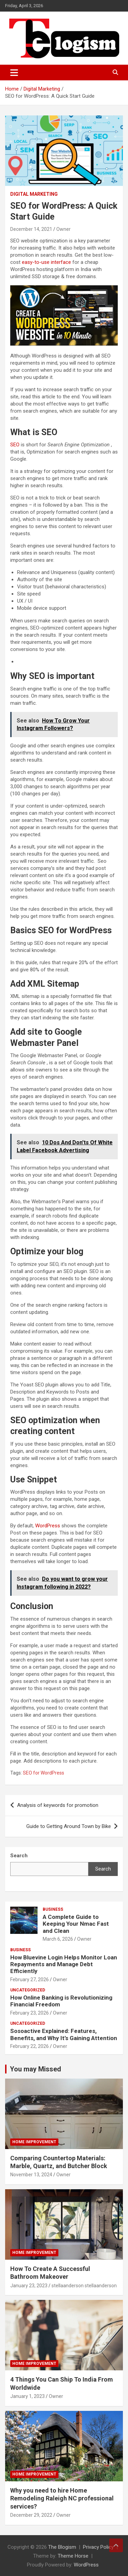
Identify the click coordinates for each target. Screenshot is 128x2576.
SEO (15, 445)
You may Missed (35, 2069)
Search (103, 1869)
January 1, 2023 (27, 2396)
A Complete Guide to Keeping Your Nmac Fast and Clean (76, 1923)
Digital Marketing (34, 194)
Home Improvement (34, 2142)
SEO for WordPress (43, 1773)
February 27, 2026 (29, 1979)
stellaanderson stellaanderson (84, 2285)
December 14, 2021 (31, 229)
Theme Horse (73, 2556)
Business (53, 1909)
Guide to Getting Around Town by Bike (68, 1826)
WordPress (48, 1526)
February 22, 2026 (29, 2046)
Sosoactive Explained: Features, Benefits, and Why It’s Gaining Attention (63, 2034)
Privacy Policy (98, 2547)
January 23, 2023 (28, 2285)
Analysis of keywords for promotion (57, 1805)
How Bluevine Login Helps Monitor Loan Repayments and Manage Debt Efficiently (63, 1964)
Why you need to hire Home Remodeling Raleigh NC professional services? (62, 2498)
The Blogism (62, 2547)
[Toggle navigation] (14, 72)
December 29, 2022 (31, 2515)
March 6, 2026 (58, 1939)
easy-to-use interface (46, 262)
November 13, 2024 (31, 2174)
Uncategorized (27, 1990)
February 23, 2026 (29, 2013)
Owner (63, 229)
